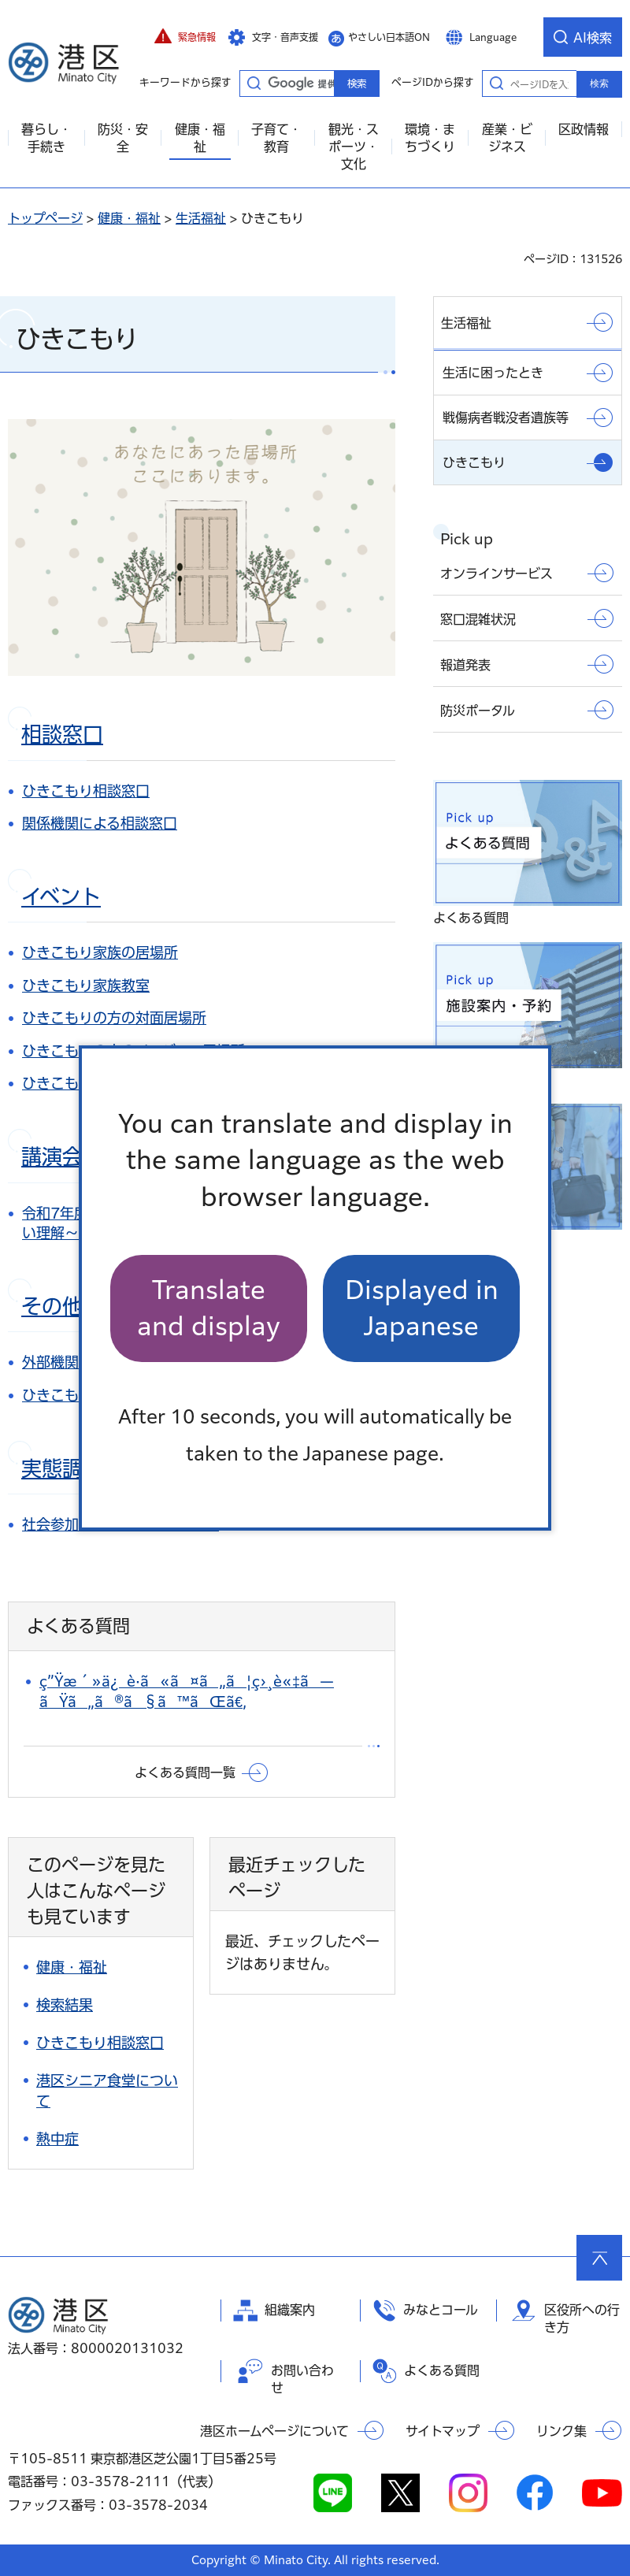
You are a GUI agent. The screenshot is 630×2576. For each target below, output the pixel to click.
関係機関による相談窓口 (99, 823)
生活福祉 (201, 218)
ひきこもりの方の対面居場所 (114, 1018)
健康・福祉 (129, 218)
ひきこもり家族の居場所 (100, 952)
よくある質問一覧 (185, 1772)
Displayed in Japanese (421, 1308)
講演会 (52, 1156)
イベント (61, 896)
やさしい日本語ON (389, 37)
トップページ (45, 218)
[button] (185, 37)
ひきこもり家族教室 (86, 985)
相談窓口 (62, 734)
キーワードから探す (253, 82)
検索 (599, 83)
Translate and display (208, 1308)
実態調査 (62, 1468)
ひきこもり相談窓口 (86, 791)
